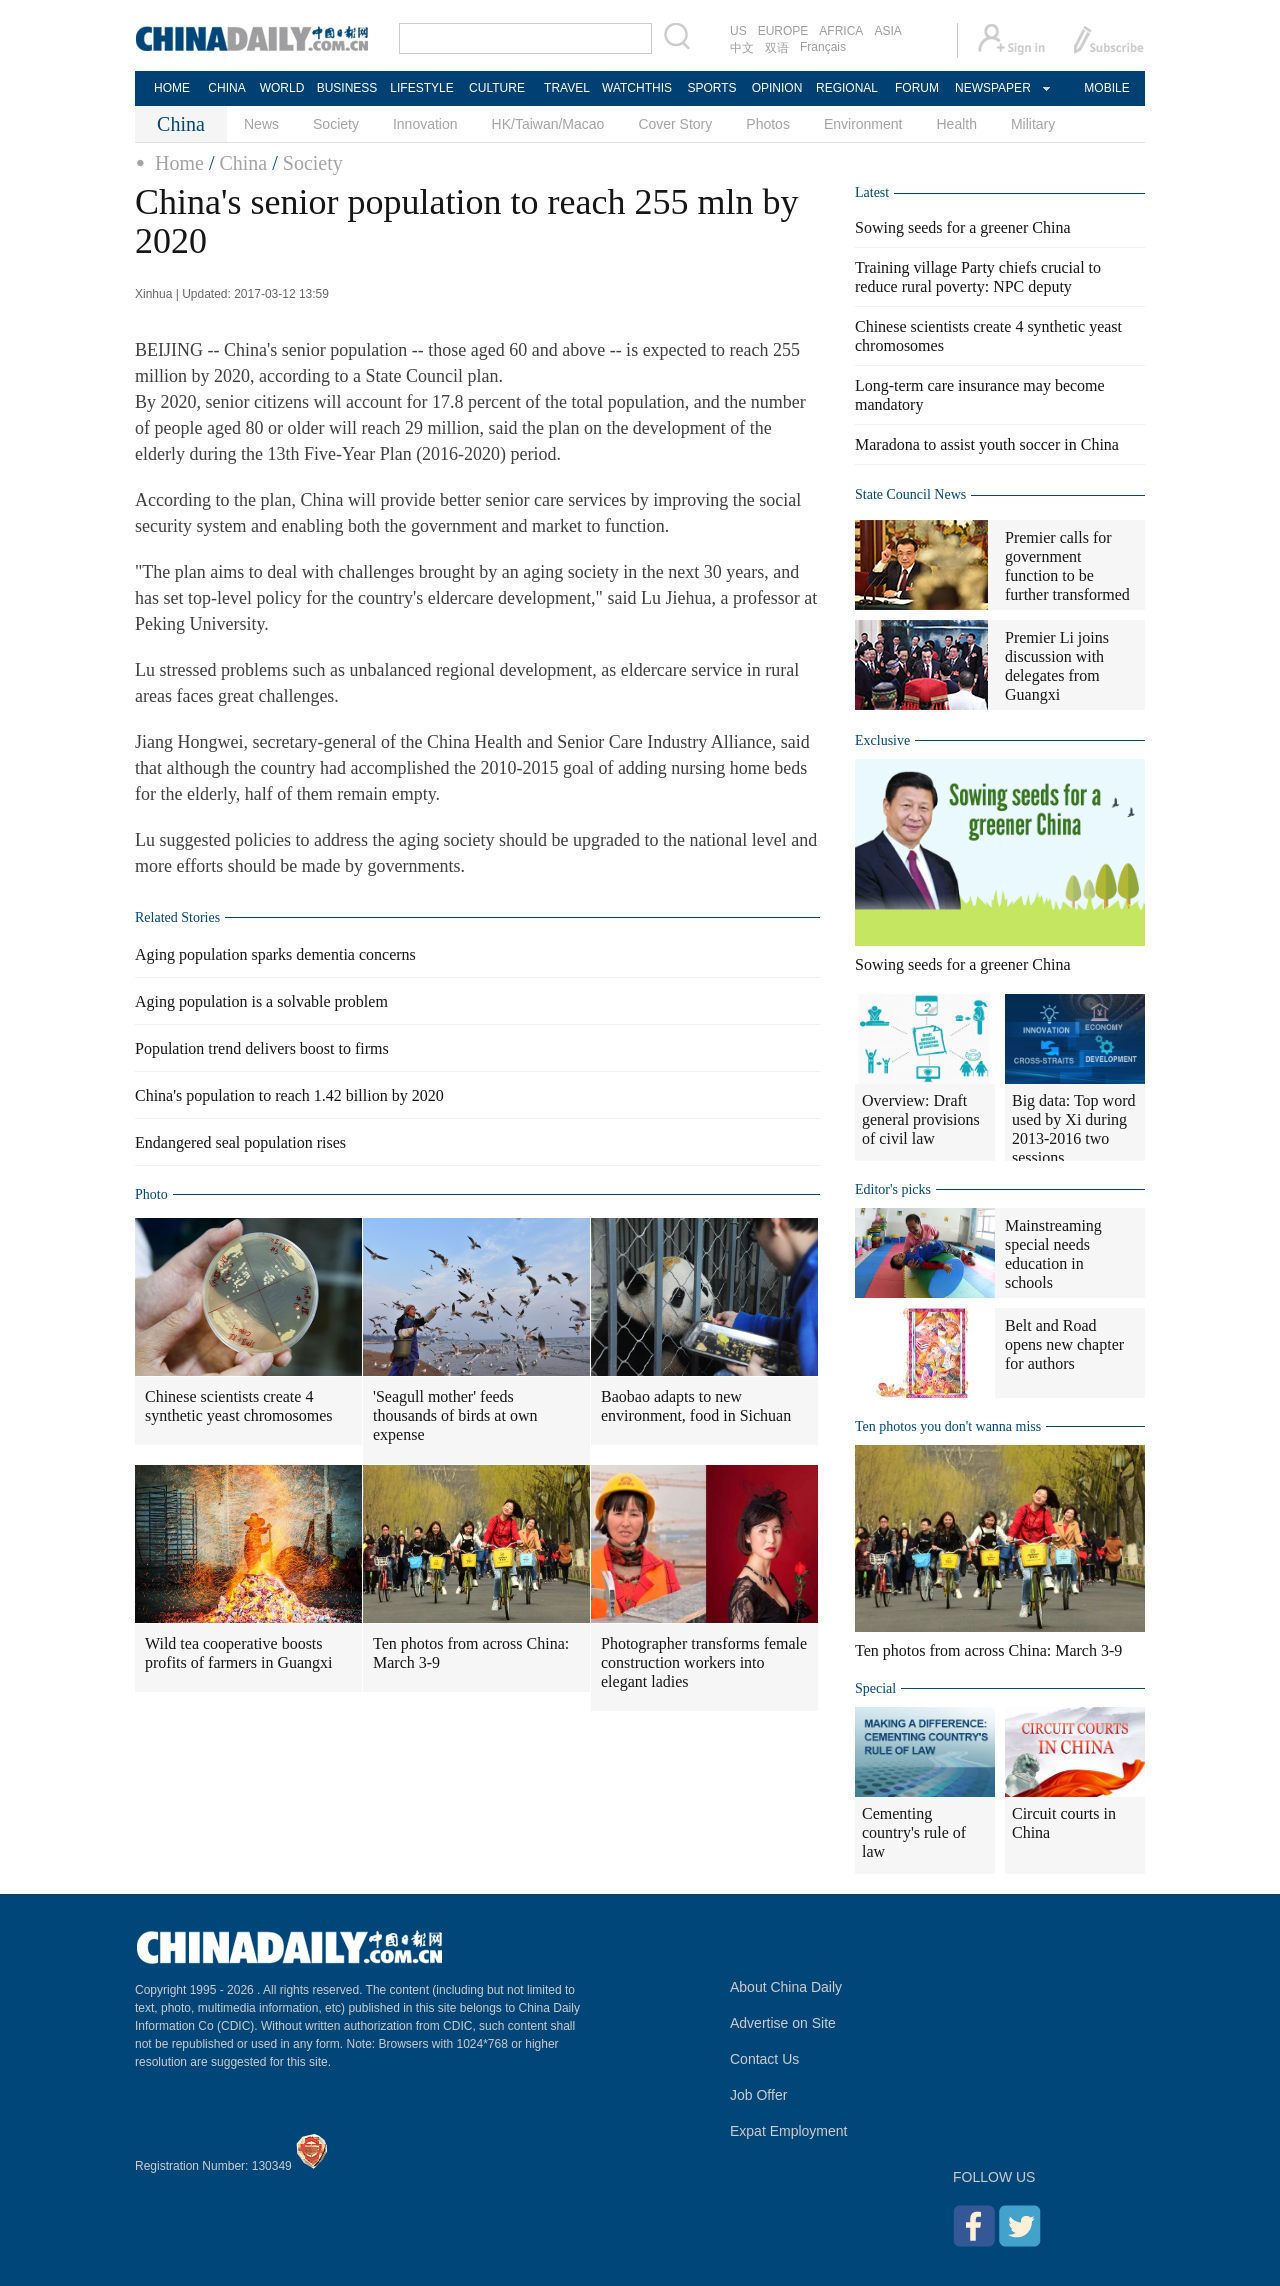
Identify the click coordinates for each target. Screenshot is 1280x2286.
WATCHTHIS (637, 88)
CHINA (226, 88)
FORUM (917, 88)
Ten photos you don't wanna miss (948, 1426)
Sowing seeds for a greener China (963, 227)
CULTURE (497, 88)
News (261, 124)
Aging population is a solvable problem (261, 1001)
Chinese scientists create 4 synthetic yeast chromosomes (239, 1406)
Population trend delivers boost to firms (262, 1048)
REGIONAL (847, 88)
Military (1033, 124)
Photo (151, 1194)
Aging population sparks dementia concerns (275, 954)
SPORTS (711, 88)
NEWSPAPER (992, 88)
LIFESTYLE (421, 88)
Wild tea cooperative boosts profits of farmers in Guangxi (239, 1653)
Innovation (425, 124)
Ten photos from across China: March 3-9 (471, 1653)
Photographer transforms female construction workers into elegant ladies (704, 1662)
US (738, 31)
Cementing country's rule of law (914, 1832)
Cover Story (675, 124)
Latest (872, 192)
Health (956, 124)
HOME (172, 88)
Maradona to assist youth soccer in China (987, 444)
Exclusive (882, 740)
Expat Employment (789, 2131)
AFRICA (841, 31)
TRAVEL (567, 88)
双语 (777, 48)
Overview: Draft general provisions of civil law (921, 1119)
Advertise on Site (783, 2023)
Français (823, 47)
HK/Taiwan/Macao (548, 124)
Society (336, 124)
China (243, 163)
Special (875, 1688)
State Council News (910, 494)
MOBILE (1106, 88)
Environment (863, 124)
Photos (768, 124)
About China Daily (786, 1987)
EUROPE (783, 31)
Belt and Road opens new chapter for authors (1064, 1344)
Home (179, 163)
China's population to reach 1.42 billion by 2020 (289, 1095)
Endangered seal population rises (240, 1142)
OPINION (777, 88)
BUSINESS (347, 88)
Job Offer (758, 2095)
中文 (742, 48)
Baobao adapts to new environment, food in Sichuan (696, 1406)
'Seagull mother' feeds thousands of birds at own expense (455, 1415)
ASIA (887, 31)
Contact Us (764, 2059)
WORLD (282, 88)
